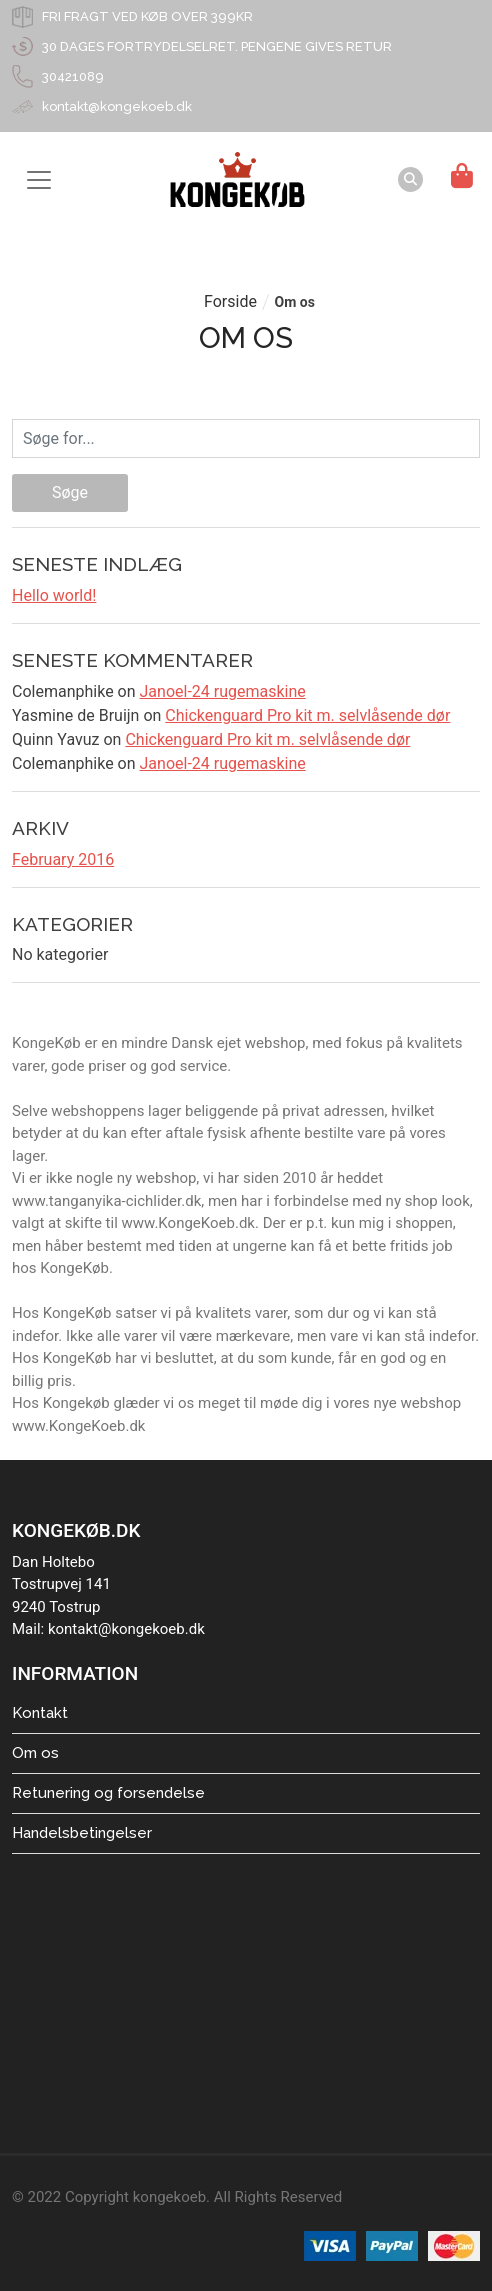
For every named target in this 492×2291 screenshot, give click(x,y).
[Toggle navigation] (39, 180)
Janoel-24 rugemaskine (223, 691)
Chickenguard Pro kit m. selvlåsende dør (307, 715)
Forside (230, 301)
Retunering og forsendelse (108, 1793)
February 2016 (63, 859)
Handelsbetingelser (82, 1833)
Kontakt (40, 1713)
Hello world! (54, 595)
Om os (35, 1753)
